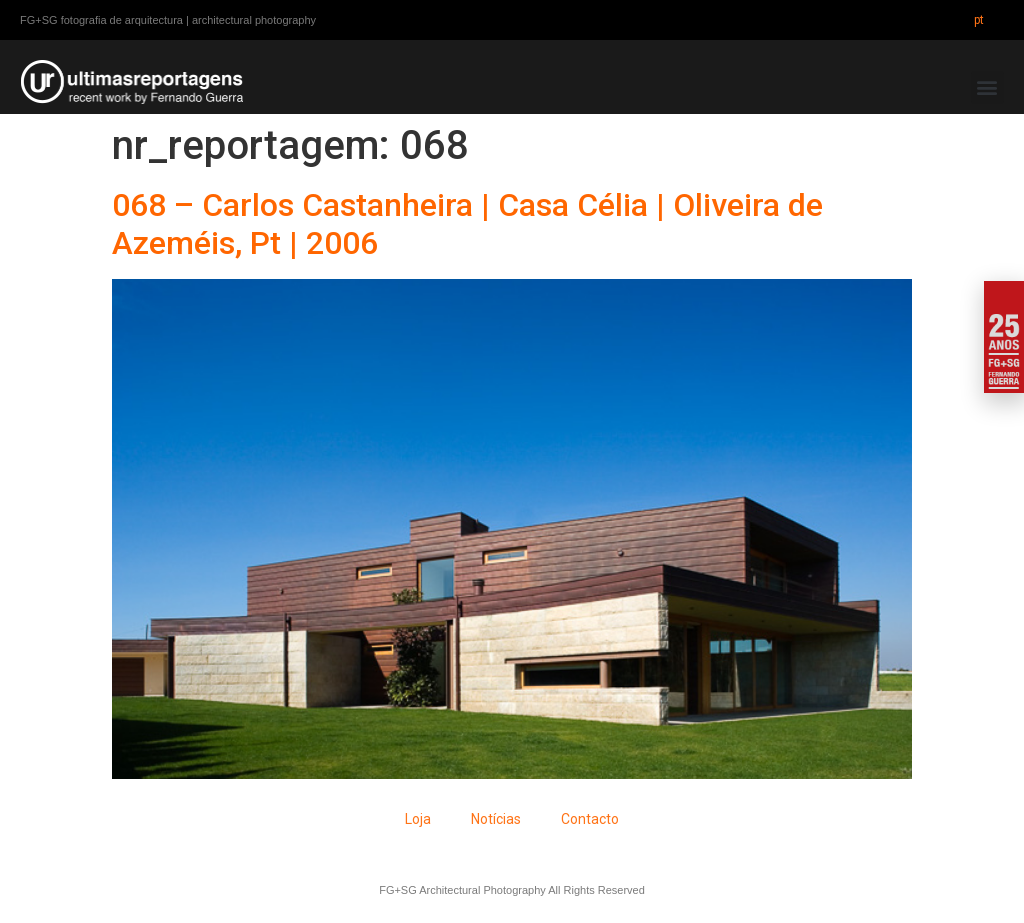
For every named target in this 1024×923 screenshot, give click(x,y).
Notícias (496, 819)
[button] (987, 87)
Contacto (590, 819)
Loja (418, 819)
